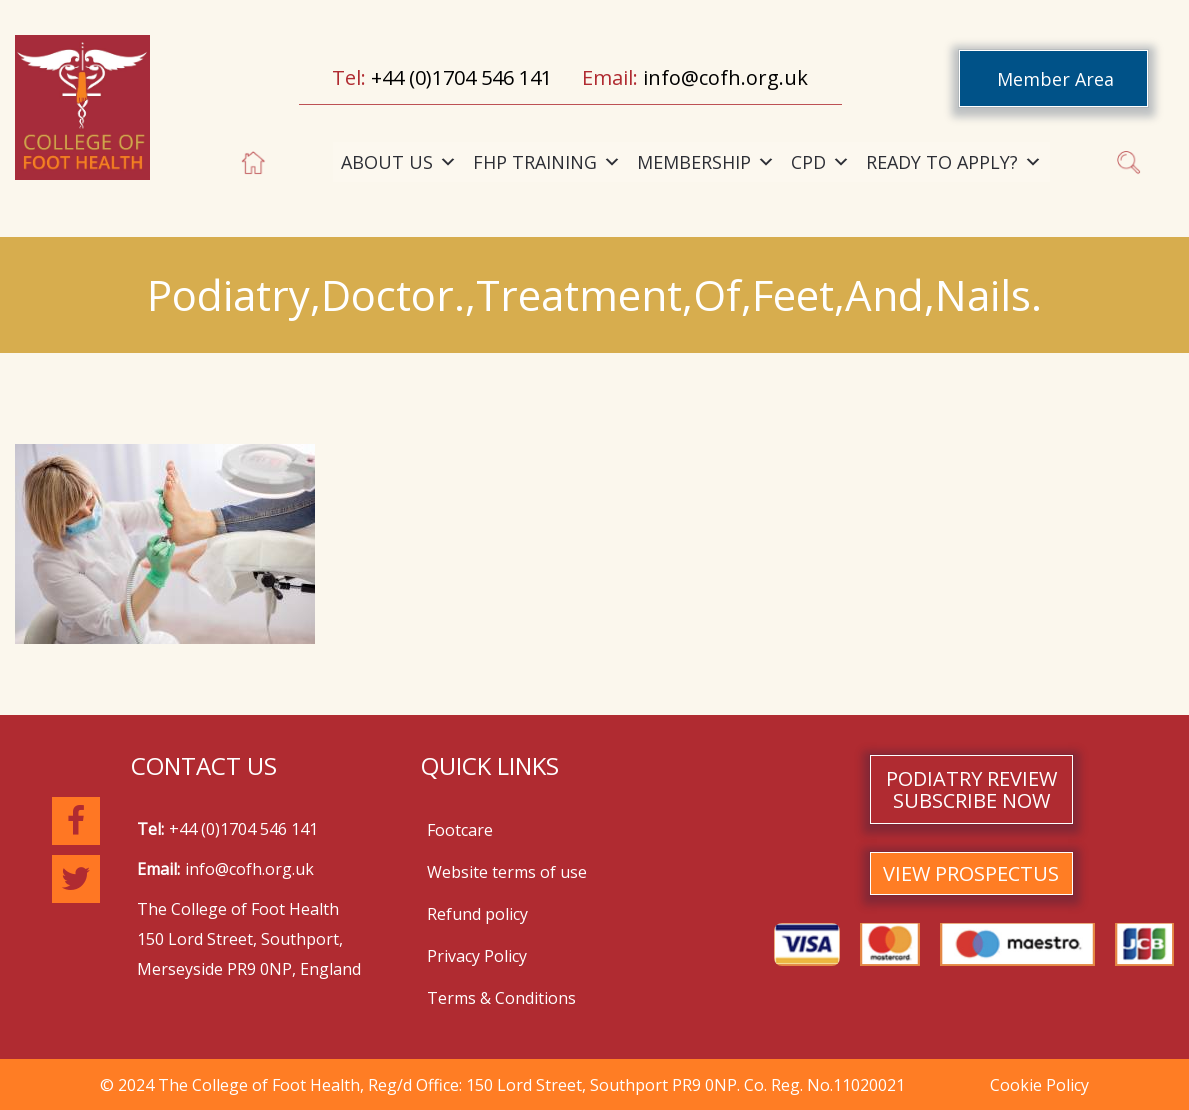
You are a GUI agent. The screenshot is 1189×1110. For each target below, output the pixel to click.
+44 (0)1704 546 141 (461, 77)
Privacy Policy (477, 956)
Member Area (1055, 79)
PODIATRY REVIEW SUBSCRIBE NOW (971, 789)
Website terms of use (507, 872)
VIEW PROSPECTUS (971, 873)
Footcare (460, 830)
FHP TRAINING (547, 162)
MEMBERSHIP (706, 162)
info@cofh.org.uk (725, 77)
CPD (820, 162)
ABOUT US (399, 162)
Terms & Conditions (501, 998)
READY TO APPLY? (954, 162)
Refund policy (477, 914)
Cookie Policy (1039, 1085)
